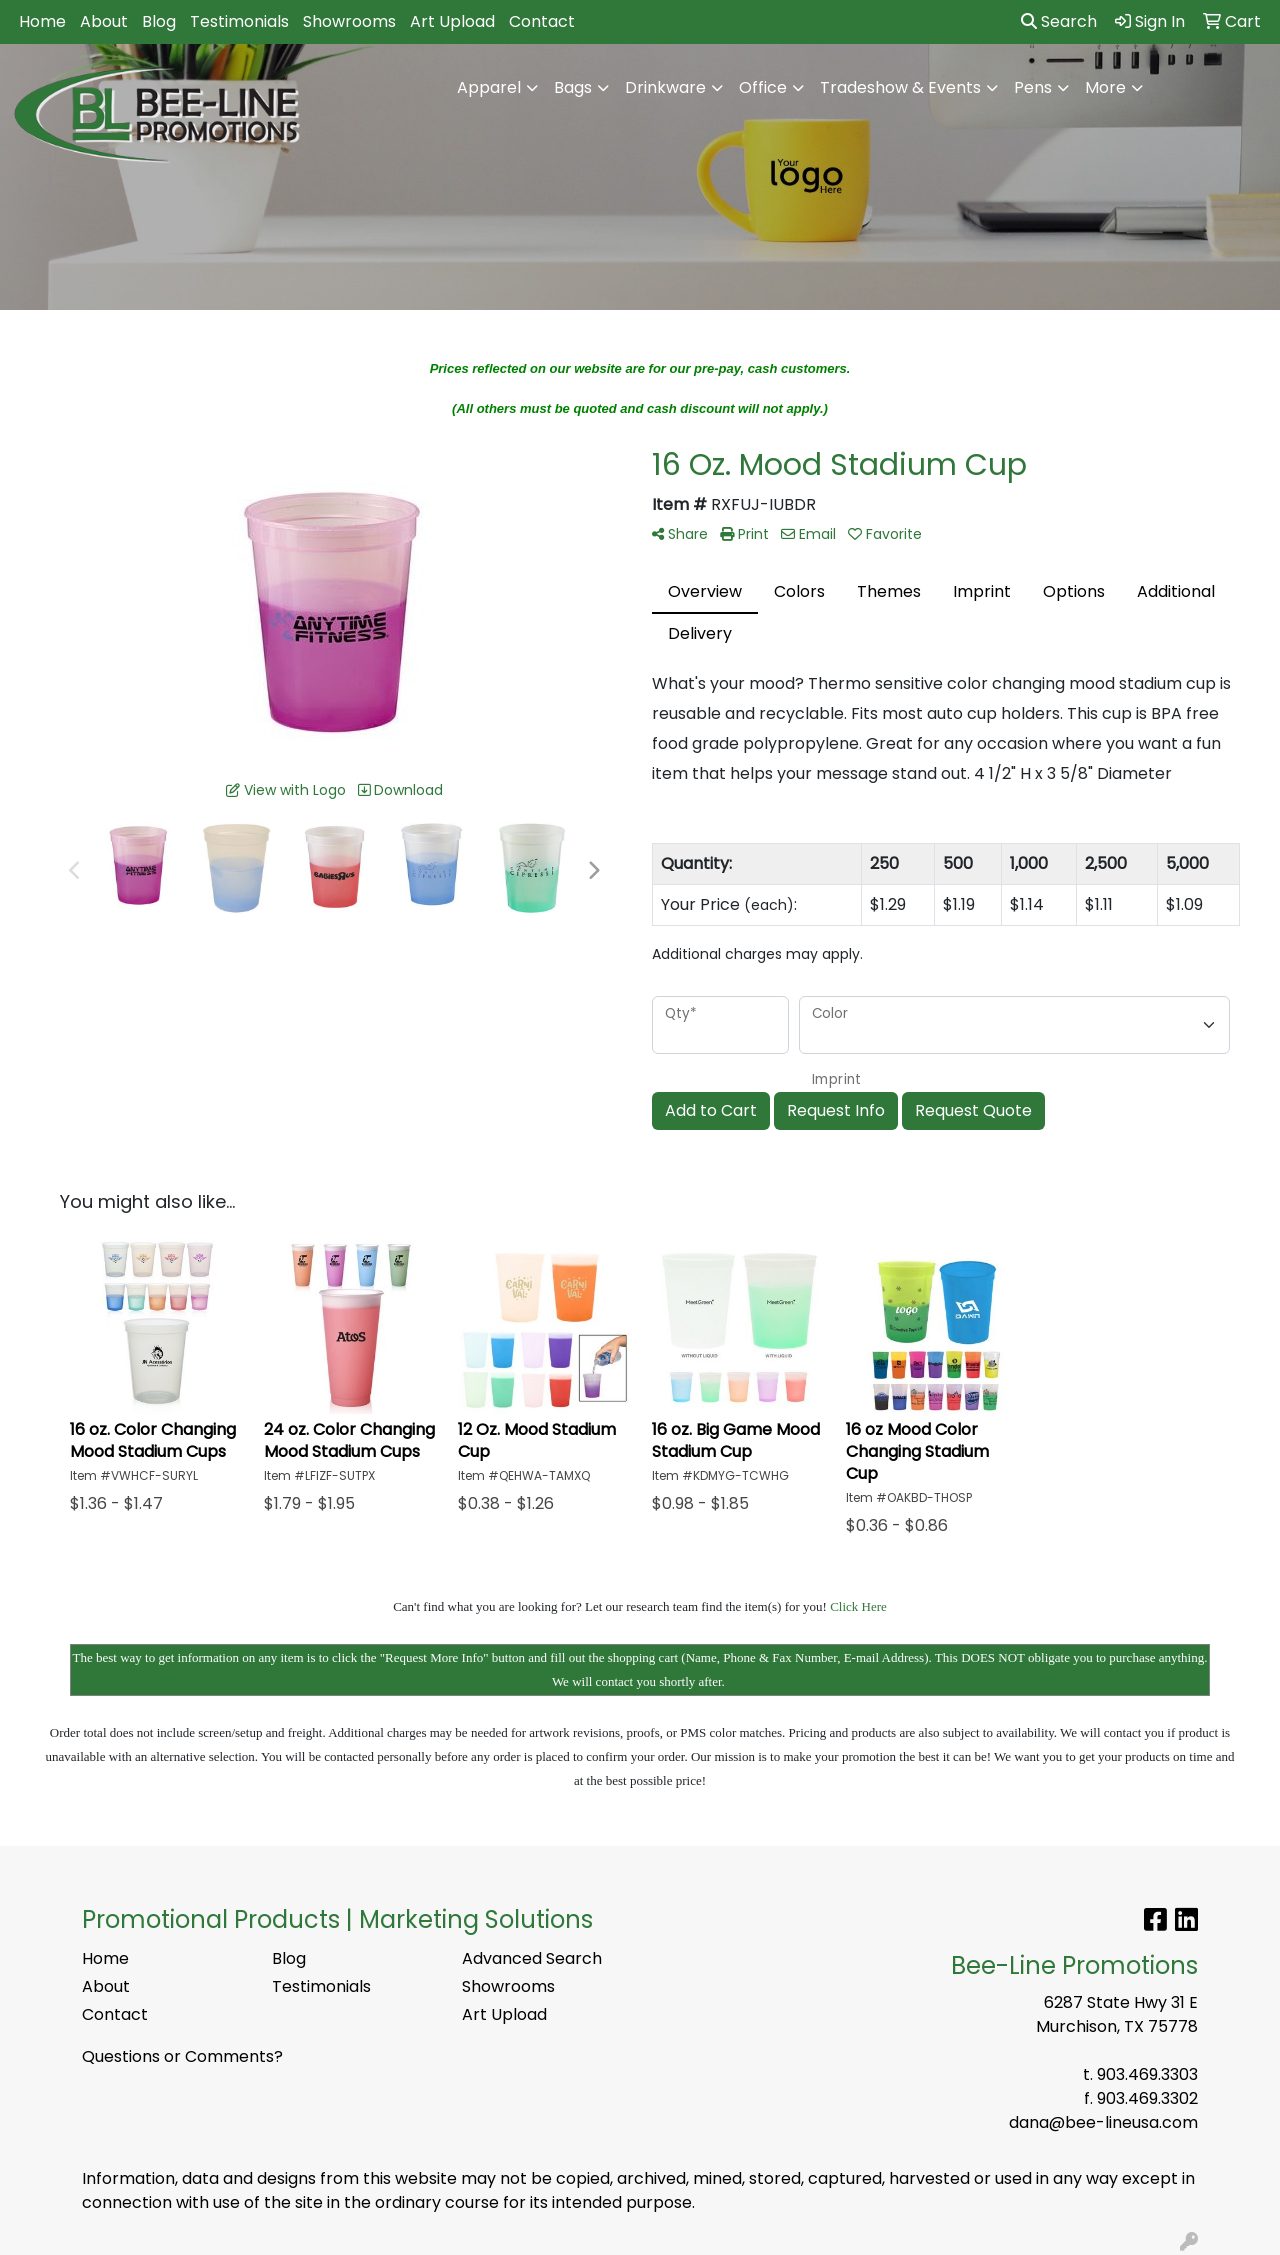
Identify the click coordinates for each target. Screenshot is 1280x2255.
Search (1059, 21)
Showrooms (349, 21)
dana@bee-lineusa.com (1103, 2122)
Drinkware (665, 87)
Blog (159, 21)
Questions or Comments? (182, 2056)
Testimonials (239, 21)
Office (763, 87)
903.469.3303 (1147, 2074)
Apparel (489, 87)
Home (42, 21)
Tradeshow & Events (900, 87)
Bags (573, 87)
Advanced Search (532, 1958)
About (104, 21)
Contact (542, 21)
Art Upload (452, 21)
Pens (1033, 87)
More (1105, 87)
